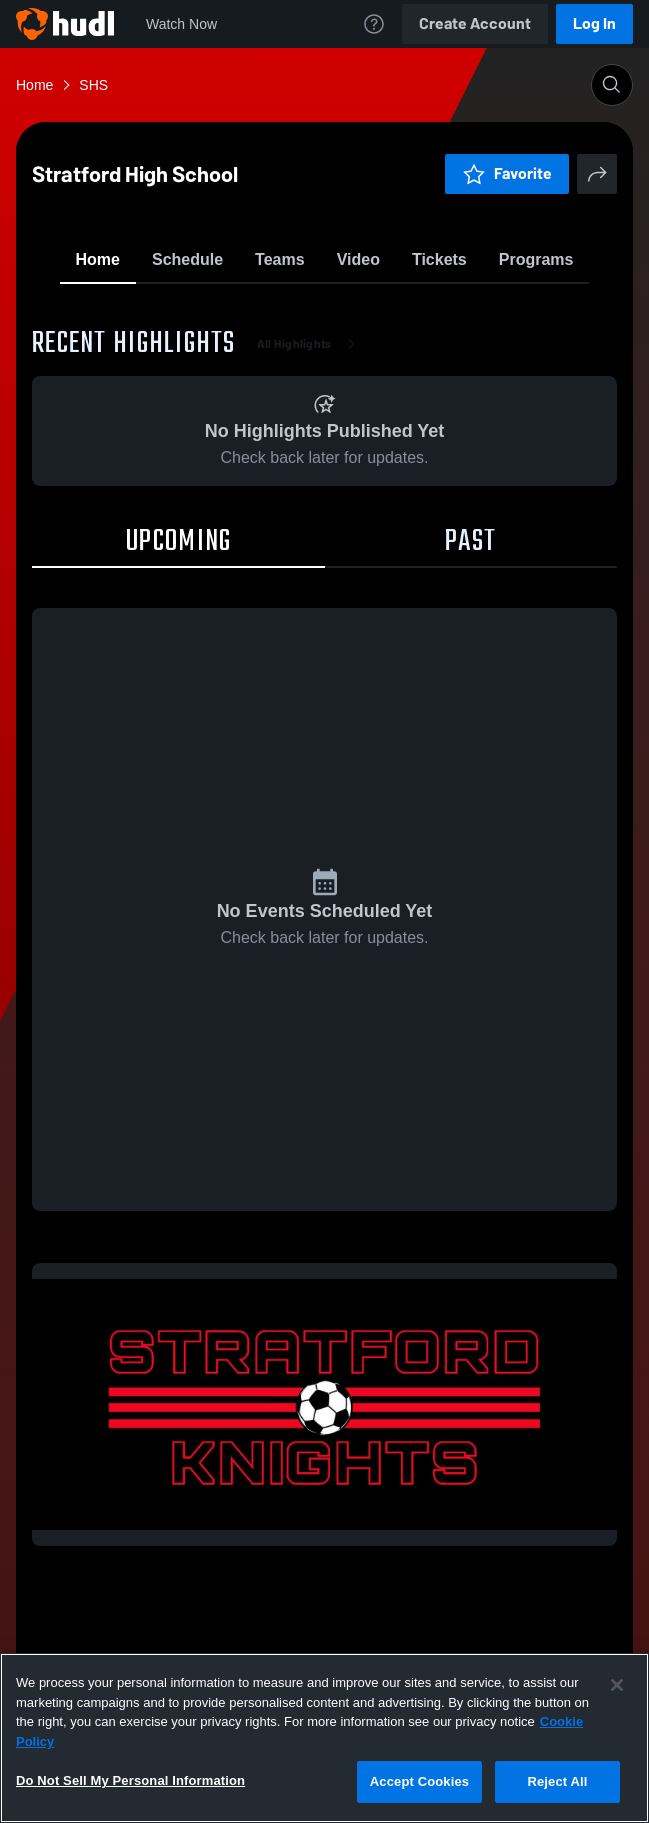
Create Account (475, 23)
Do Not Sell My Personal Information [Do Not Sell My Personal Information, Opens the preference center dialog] (130, 1780)
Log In (594, 23)
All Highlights (310, 460)
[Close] (617, 1685)
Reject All (557, 1781)
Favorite (301, 309)
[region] (324, 1738)
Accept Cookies (419, 1781)
